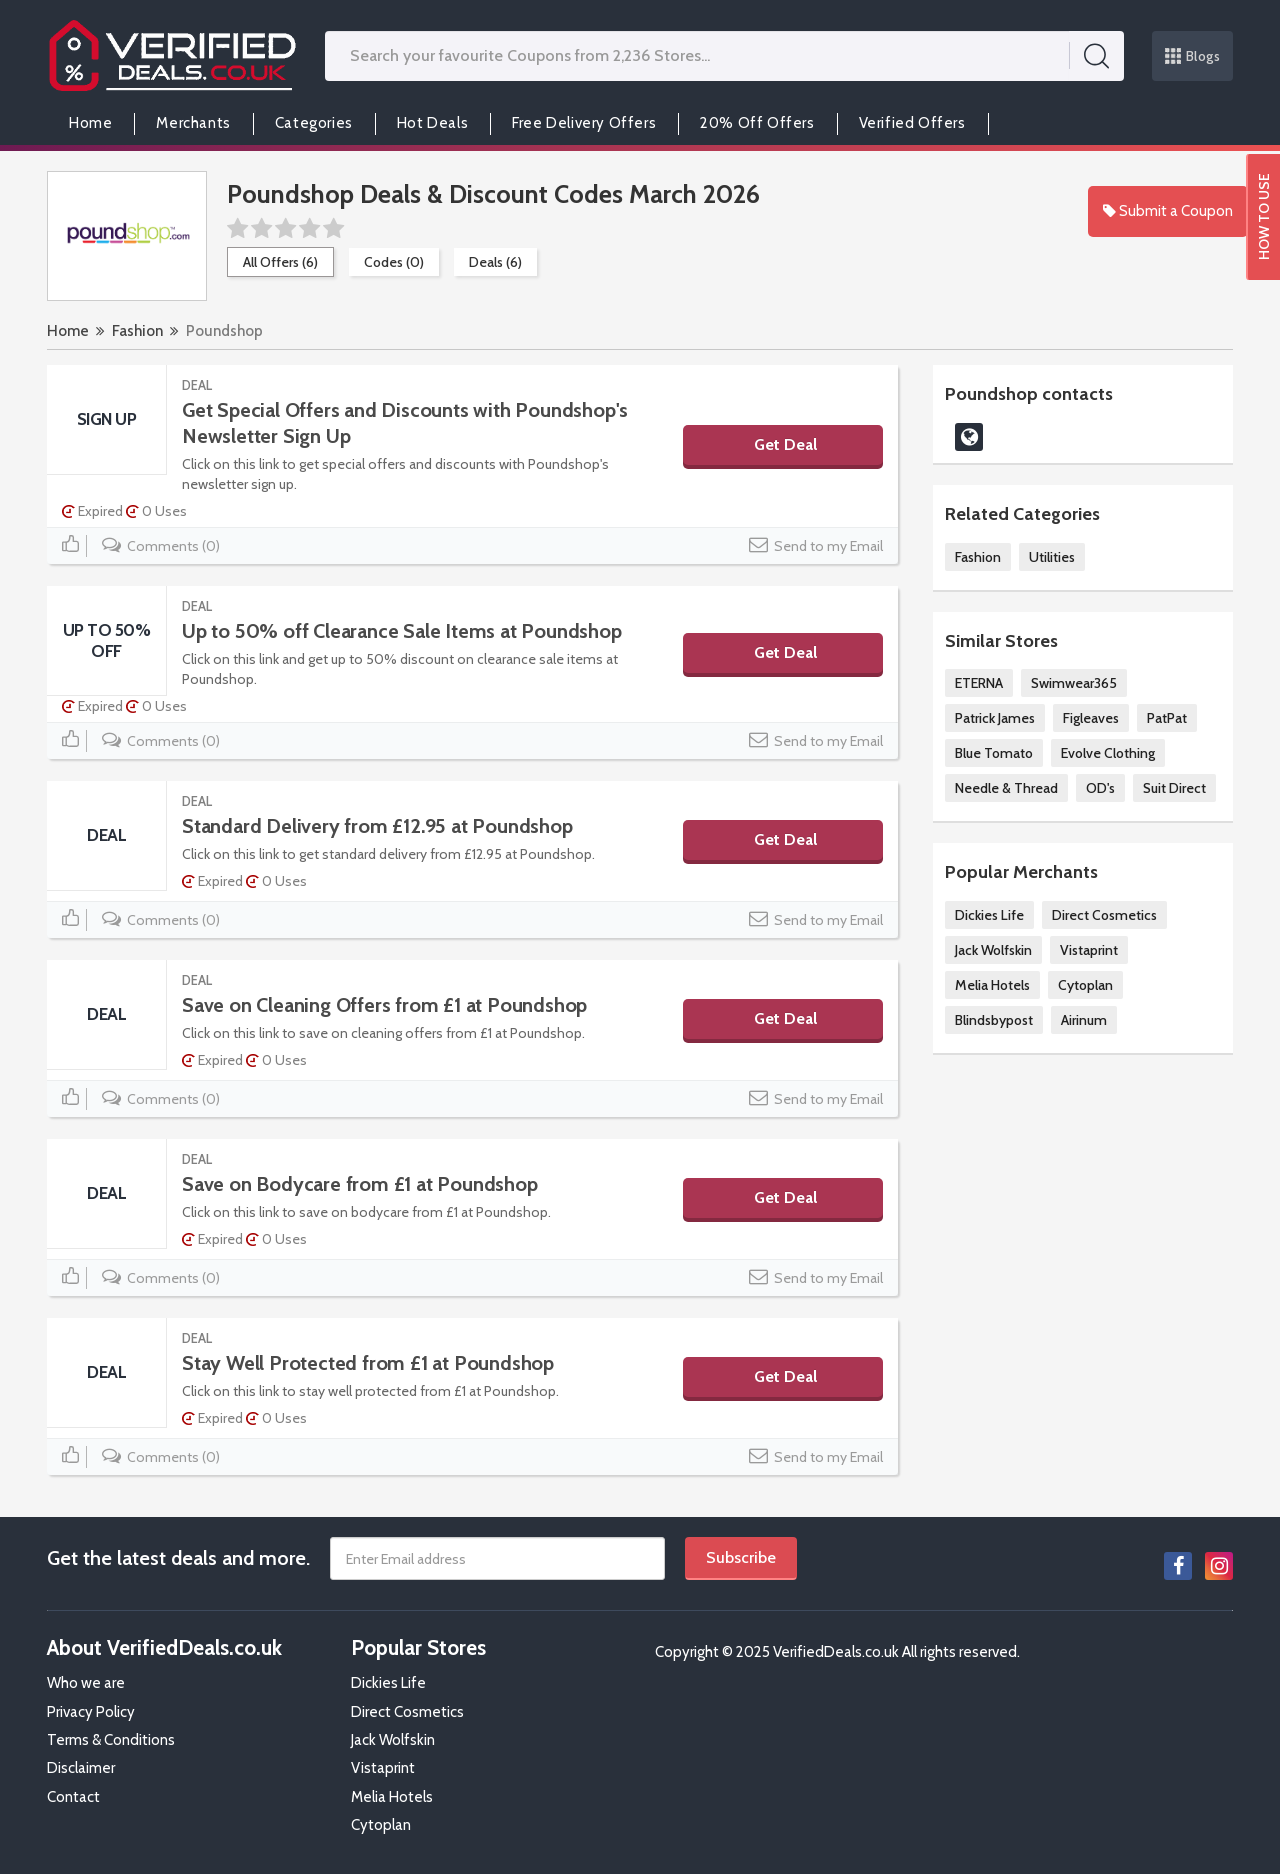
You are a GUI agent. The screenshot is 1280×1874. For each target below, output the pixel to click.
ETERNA (979, 683)
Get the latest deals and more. (178, 1558)
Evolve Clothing (1108, 753)
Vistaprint (1089, 950)
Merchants (193, 123)
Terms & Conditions (111, 1740)
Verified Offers (912, 123)
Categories (314, 123)
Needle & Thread (1006, 788)
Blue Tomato (994, 753)
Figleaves (1091, 718)
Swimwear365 (1074, 683)
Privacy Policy (91, 1712)
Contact (73, 1797)
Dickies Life (989, 915)
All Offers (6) (280, 262)
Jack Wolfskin (993, 950)
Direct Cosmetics (1104, 915)
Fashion (137, 331)
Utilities (1052, 557)
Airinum (1084, 1020)
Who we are (86, 1683)
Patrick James (995, 718)
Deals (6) (495, 262)
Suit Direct (1174, 788)
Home (90, 123)
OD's (1100, 788)
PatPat (1167, 718)
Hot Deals (432, 123)
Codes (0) (394, 262)
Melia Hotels (992, 985)
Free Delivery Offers (584, 123)
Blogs (1193, 56)
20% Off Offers (757, 123)
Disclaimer (81, 1768)
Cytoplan (1085, 985)
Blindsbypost (994, 1020)
